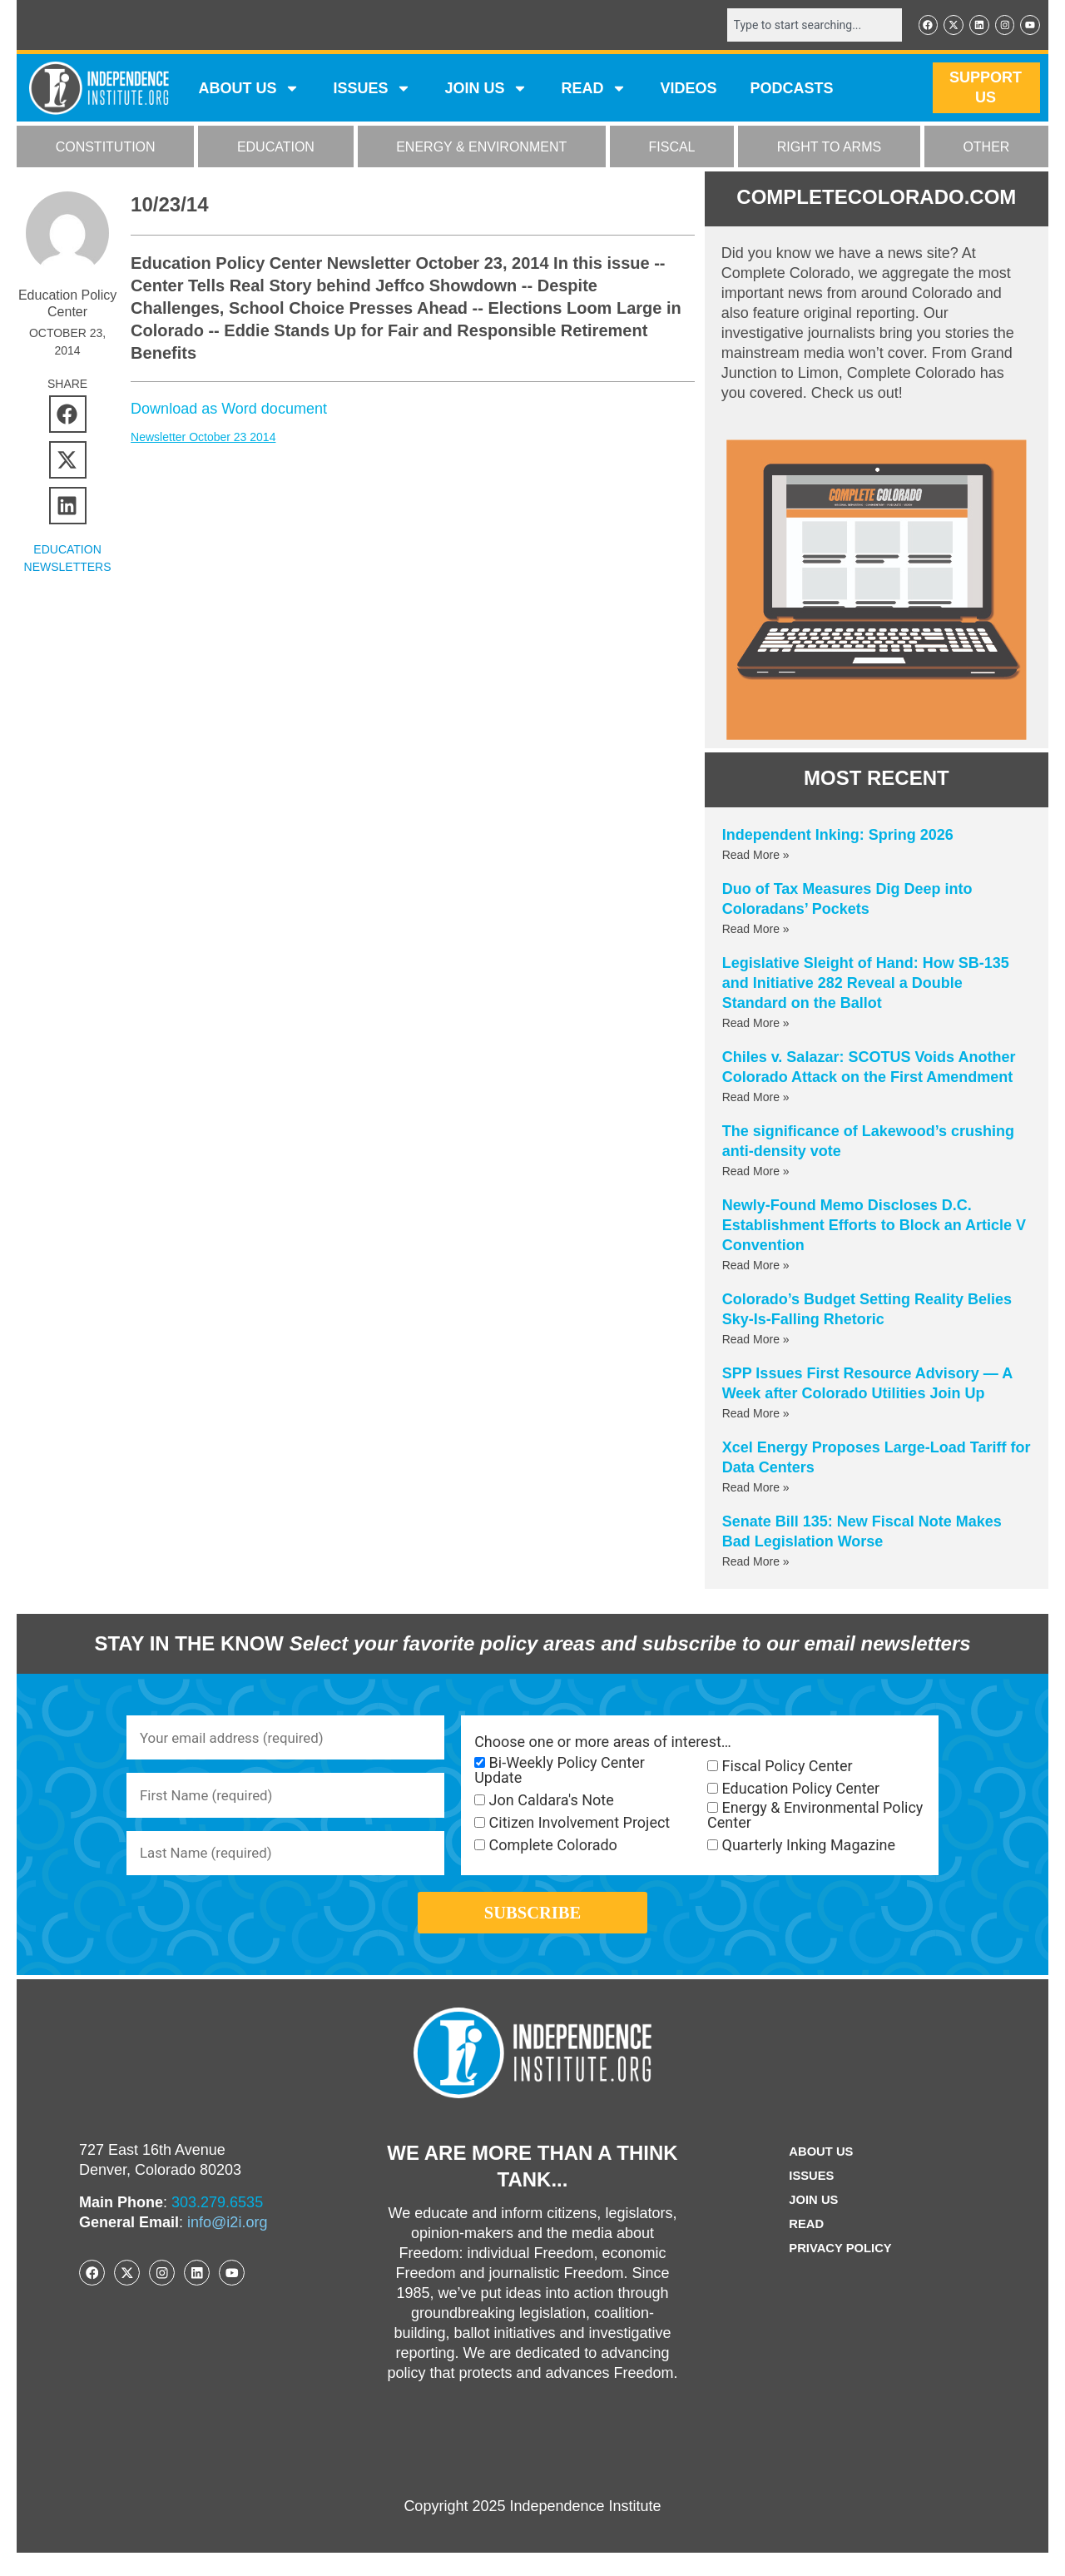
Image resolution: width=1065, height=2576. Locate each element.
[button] (68, 415)
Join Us (811, 2223)
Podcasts (792, 90)
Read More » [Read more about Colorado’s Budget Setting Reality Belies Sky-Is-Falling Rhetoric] (756, 1341)
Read (803, 2248)
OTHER (986, 148)
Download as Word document (229, 410)
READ (594, 90)
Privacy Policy (840, 2272)
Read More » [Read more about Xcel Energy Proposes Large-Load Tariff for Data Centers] (756, 1489)
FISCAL (672, 148)
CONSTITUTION (106, 148)
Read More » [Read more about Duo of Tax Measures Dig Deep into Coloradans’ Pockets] (756, 930)
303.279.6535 (217, 2225)
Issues (372, 90)
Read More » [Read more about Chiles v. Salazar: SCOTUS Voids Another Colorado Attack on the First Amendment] (756, 1098)
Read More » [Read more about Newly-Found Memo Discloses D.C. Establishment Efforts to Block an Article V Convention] (756, 1266)
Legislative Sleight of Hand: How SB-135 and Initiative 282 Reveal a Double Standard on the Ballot (865, 984)
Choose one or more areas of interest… (602, 1743)
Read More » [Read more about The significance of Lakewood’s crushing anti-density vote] (756, 1172)
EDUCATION (276, 148)
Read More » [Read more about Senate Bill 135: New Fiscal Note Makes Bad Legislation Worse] (756, 1563)
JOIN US (486, 90)
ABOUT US (249, 90)
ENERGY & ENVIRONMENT (481, 148)
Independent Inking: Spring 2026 (838, 836)
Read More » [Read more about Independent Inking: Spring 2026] (756, 856)
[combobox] (804, 25)
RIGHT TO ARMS (829, 148)
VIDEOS (688, 90)
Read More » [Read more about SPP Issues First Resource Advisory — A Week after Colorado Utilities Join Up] (756, 1415)
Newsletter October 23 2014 (203, 438)
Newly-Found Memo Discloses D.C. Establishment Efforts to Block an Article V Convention (874, 1227)
